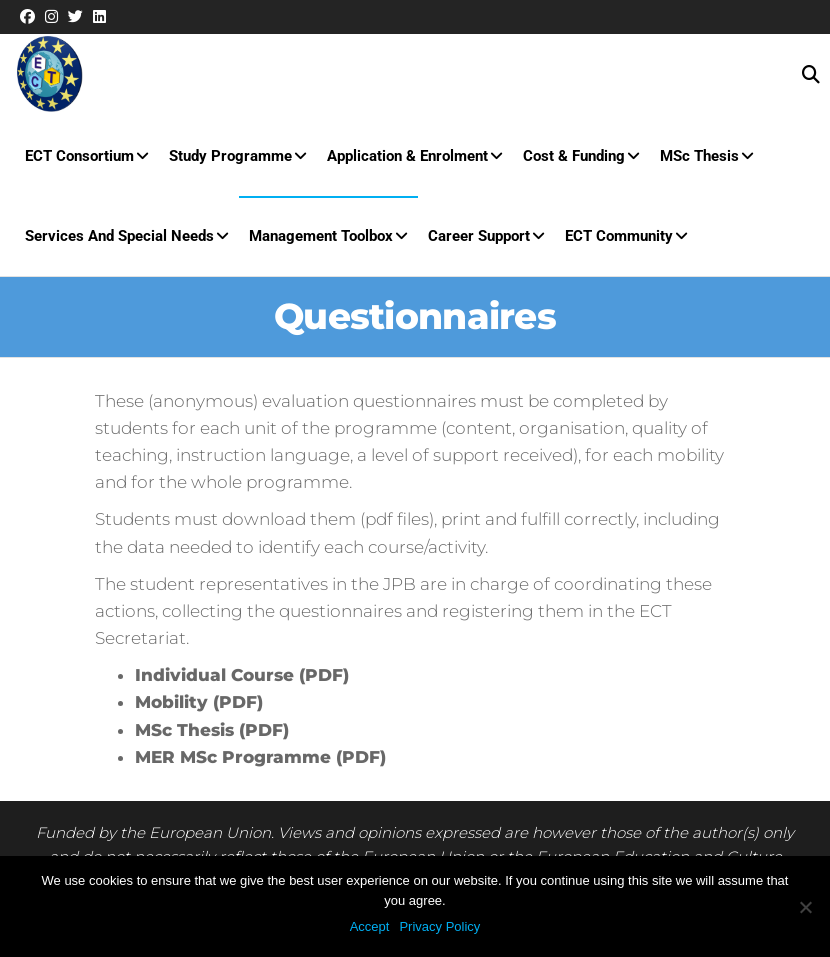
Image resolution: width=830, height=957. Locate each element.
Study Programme (230, 156)
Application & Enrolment (407, 156)
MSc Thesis (699, 156)
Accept (370, 926)
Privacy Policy (439, 926)
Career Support (479, 236)
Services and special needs (119, 236)
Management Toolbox (321, 236)
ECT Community (619, 236)
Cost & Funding (574, 156)
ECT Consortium (79, 156)
